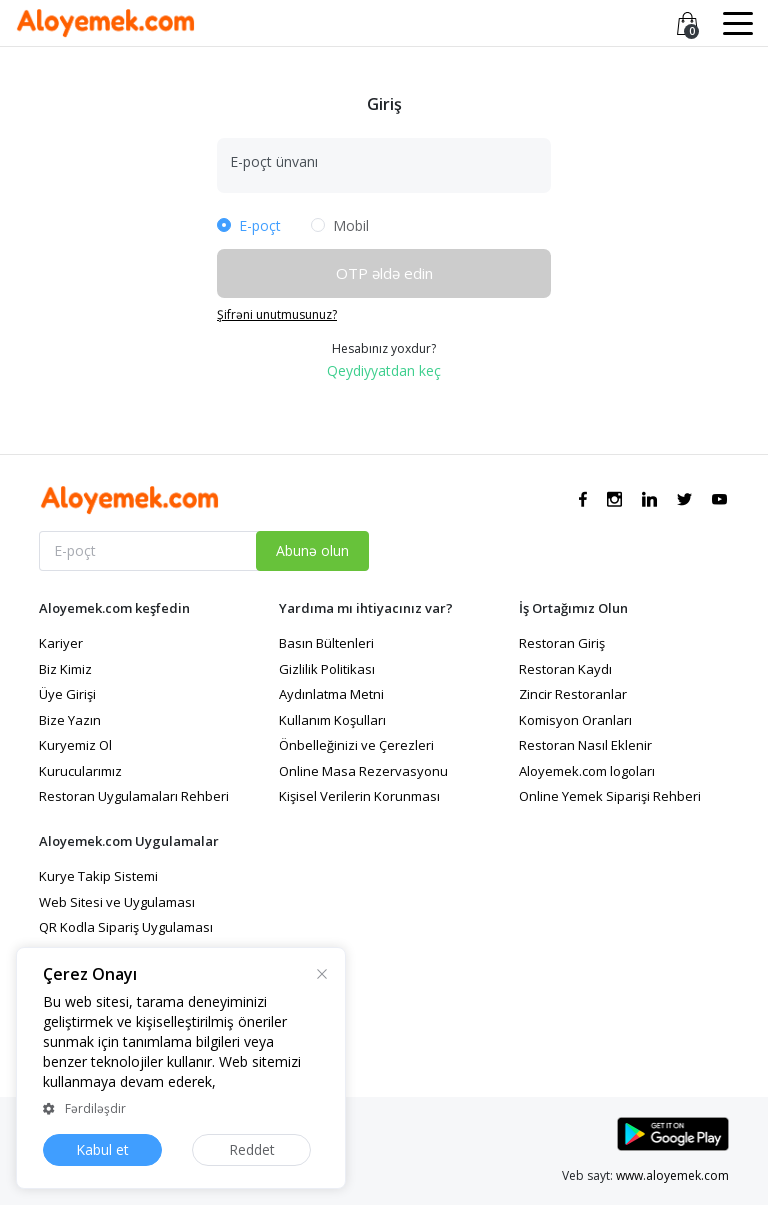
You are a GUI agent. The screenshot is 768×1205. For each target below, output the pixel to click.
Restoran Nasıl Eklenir (585, 745)
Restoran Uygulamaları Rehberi (134, 796)
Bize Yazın (70, 720)
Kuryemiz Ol (75, 745)
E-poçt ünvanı (274, 161)
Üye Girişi (67, 694)
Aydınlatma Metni (331, 694)
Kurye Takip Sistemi (98, 876)
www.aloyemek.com (672, 1175)
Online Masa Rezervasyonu (363, 771)
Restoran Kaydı (565, 669)
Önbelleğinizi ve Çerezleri (356, 745)
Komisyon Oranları (575, 720)
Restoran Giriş (562, 643)
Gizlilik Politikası (327, 669)
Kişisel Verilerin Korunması (359, 796)
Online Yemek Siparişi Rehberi (610, 796)
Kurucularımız (80, 771)
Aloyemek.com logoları (587, 771)
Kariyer (61, 643)
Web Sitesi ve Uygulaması (117, 902)
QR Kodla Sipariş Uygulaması (126, 927)
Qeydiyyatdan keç (384, 370)
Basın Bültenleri (326, 643)
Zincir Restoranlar (573, 694)
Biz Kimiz (65, 669)
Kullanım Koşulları (332, 720)
